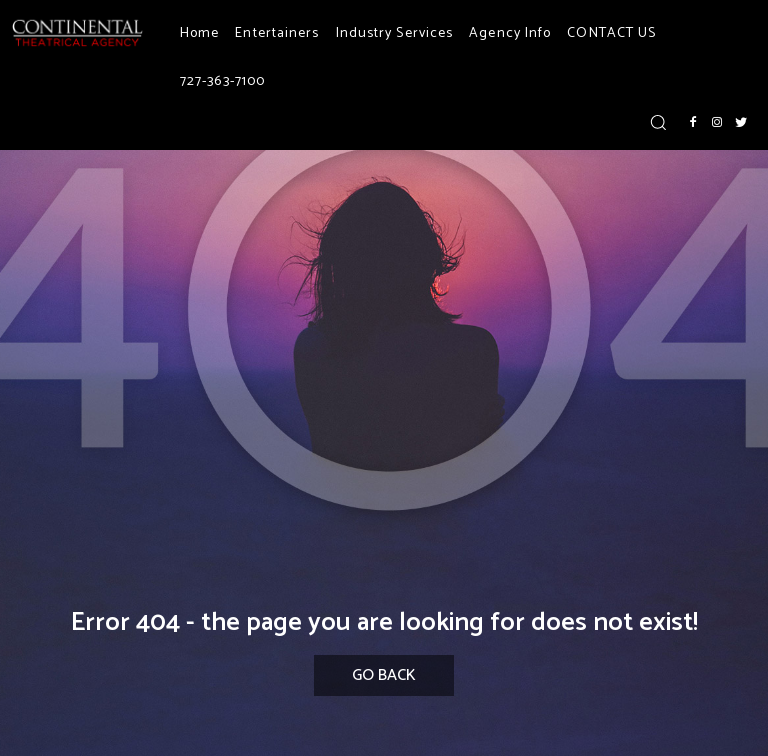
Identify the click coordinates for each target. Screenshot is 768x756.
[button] (658, 122)
